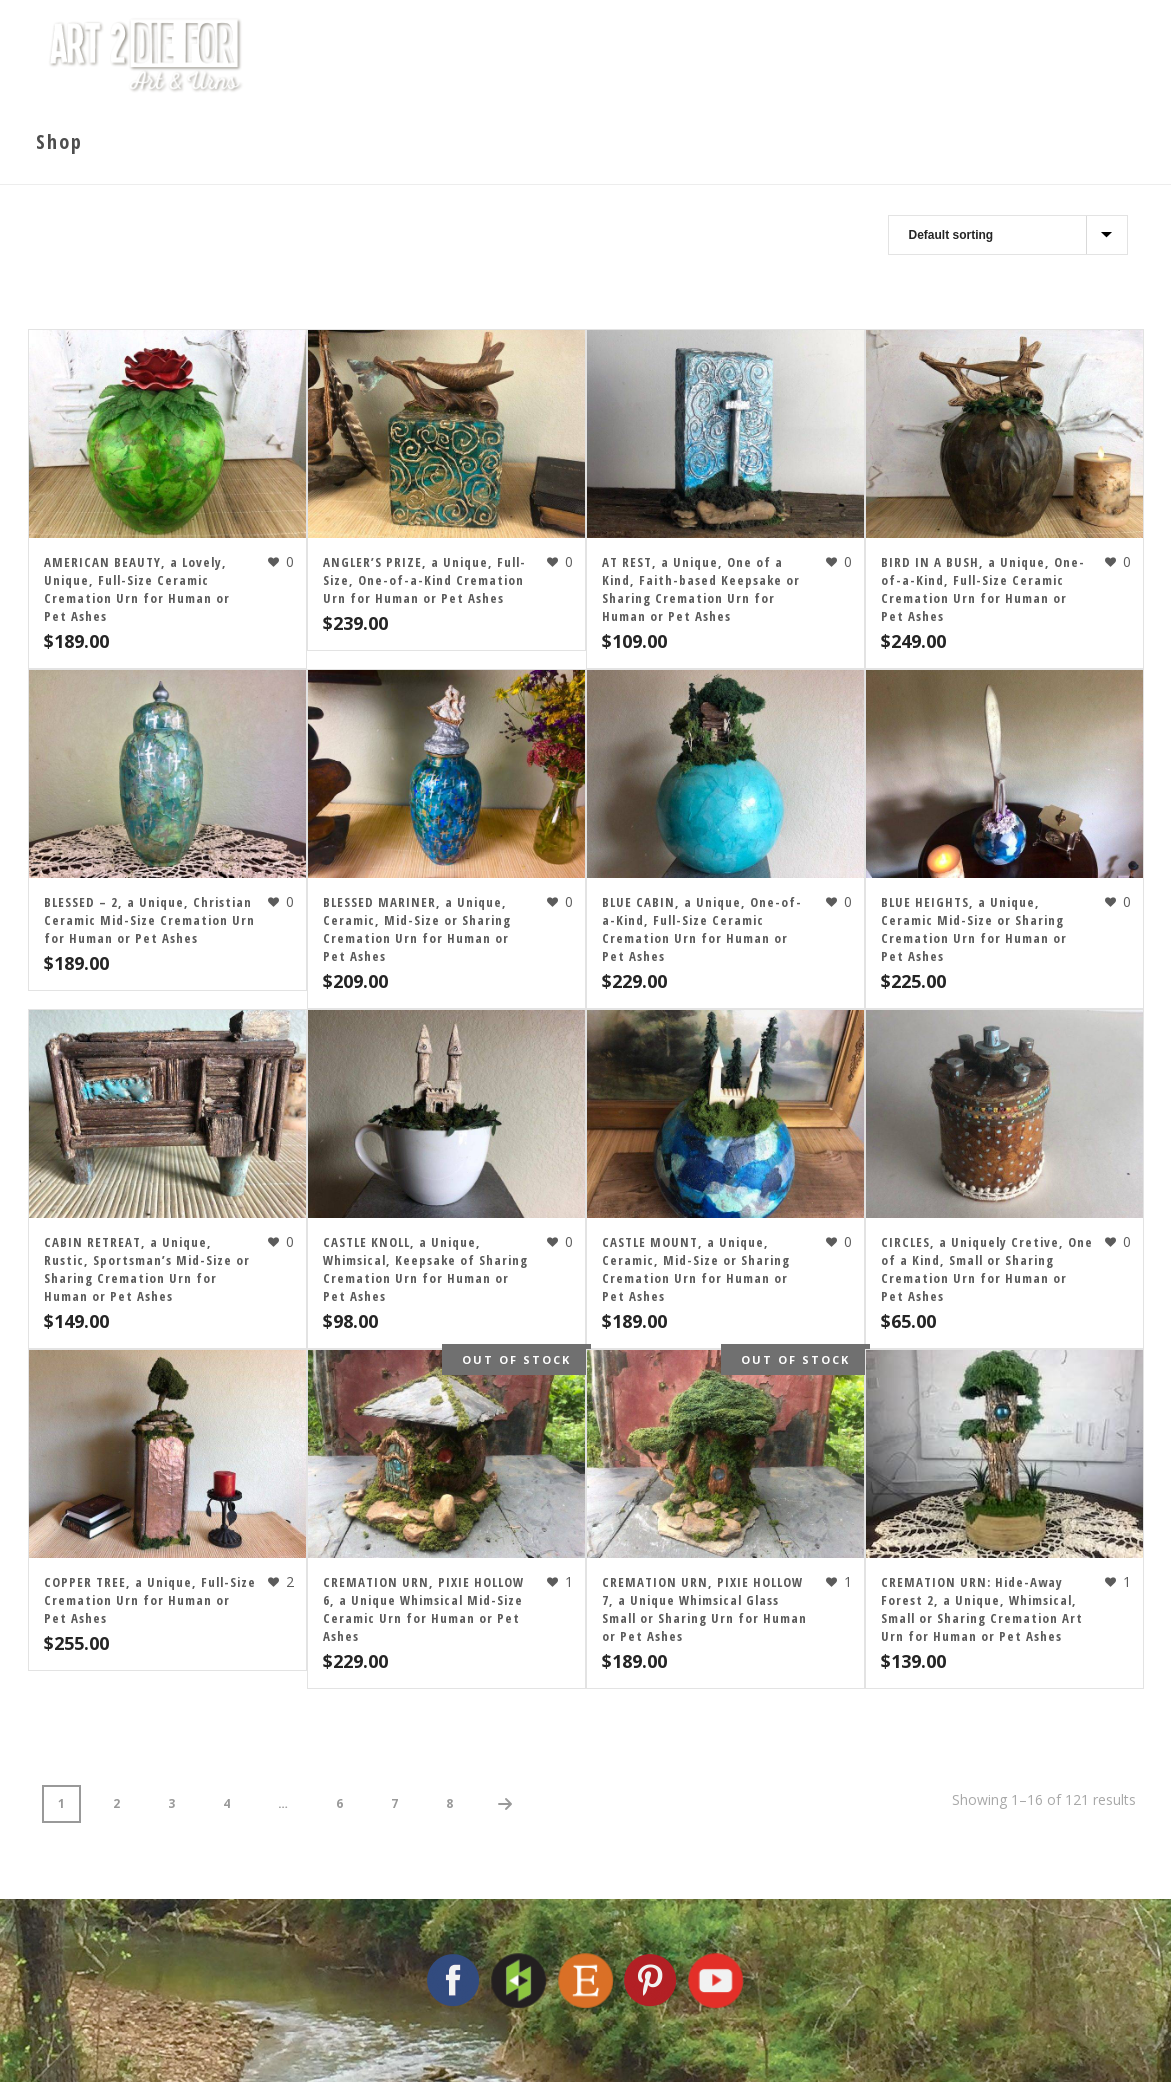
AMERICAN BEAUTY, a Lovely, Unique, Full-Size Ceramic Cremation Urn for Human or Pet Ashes (137, 589)
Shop (934, 55)
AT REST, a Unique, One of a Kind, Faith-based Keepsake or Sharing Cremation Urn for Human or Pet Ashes (701, 589)
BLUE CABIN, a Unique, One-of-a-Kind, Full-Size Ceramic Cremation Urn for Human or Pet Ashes (702, 929)
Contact (1035, 55)
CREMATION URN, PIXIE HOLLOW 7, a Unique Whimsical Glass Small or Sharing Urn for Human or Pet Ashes (704, 1609)
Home (435, 55)
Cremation (823, 55)
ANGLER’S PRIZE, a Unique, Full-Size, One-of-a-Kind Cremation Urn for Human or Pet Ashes (424, 580)
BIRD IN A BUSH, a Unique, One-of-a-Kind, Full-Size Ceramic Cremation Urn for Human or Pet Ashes (983, 589)
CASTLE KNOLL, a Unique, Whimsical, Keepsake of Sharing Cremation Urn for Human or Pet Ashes (425, 1269)
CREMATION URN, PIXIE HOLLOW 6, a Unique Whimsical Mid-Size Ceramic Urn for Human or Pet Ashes (423, 1609)
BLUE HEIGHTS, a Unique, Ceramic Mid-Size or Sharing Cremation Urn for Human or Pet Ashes (974, 929)
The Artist (686, 55)
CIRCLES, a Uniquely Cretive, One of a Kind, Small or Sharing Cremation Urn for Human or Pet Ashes (987, 1269)
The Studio (549, 55)
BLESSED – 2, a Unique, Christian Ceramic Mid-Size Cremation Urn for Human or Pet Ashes (149, 920)
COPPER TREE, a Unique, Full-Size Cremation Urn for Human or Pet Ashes (150, 1600)
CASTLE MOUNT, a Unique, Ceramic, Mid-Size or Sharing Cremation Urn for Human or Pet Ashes (696, 1269)
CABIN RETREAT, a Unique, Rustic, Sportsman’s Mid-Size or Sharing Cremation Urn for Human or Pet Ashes (147, 1269)
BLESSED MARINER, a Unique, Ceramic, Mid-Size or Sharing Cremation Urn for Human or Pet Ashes (417, 929)
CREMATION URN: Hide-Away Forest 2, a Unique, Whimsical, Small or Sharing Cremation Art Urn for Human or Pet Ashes (982, 1609)
